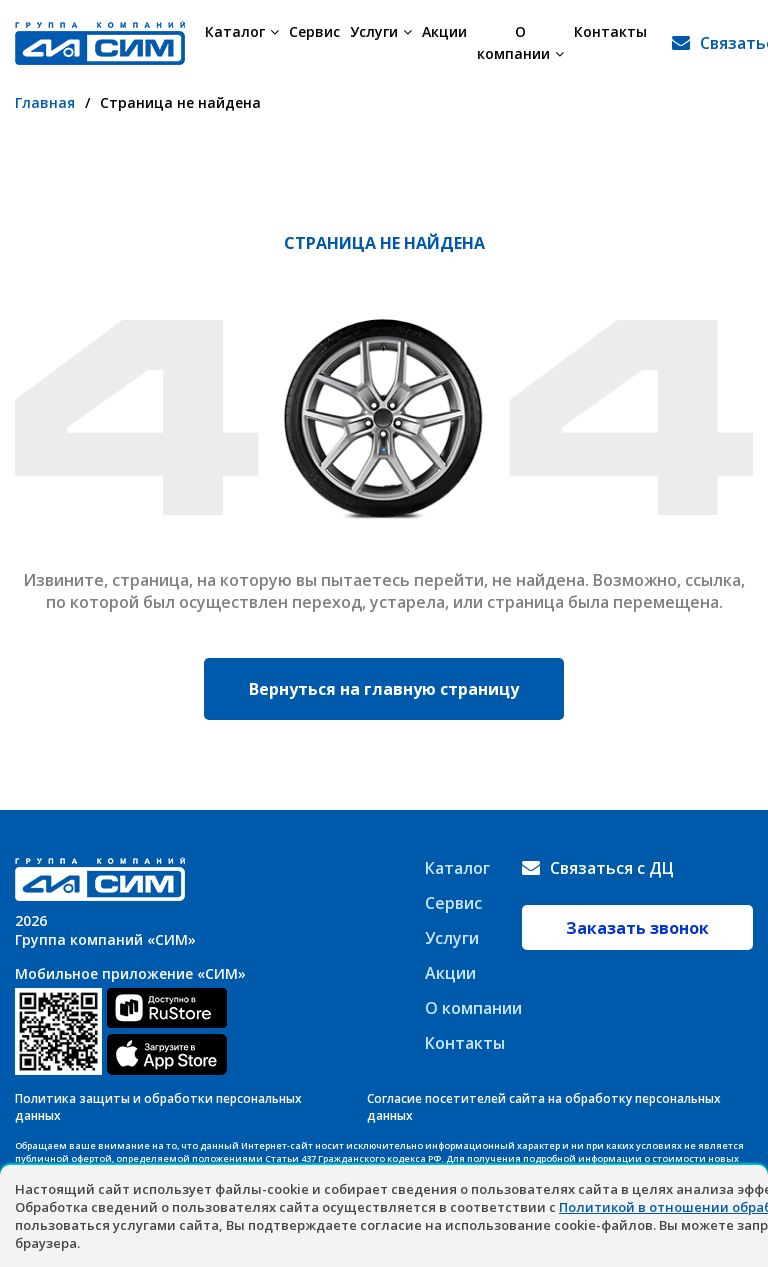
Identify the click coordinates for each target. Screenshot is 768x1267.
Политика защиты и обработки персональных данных (158, 1107)
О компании (520, 42)
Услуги (381, 31)
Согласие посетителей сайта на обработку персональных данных (544, 1107)
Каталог (242, 31)
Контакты (610, 31)
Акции (444, 31)
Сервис (314, 31)
